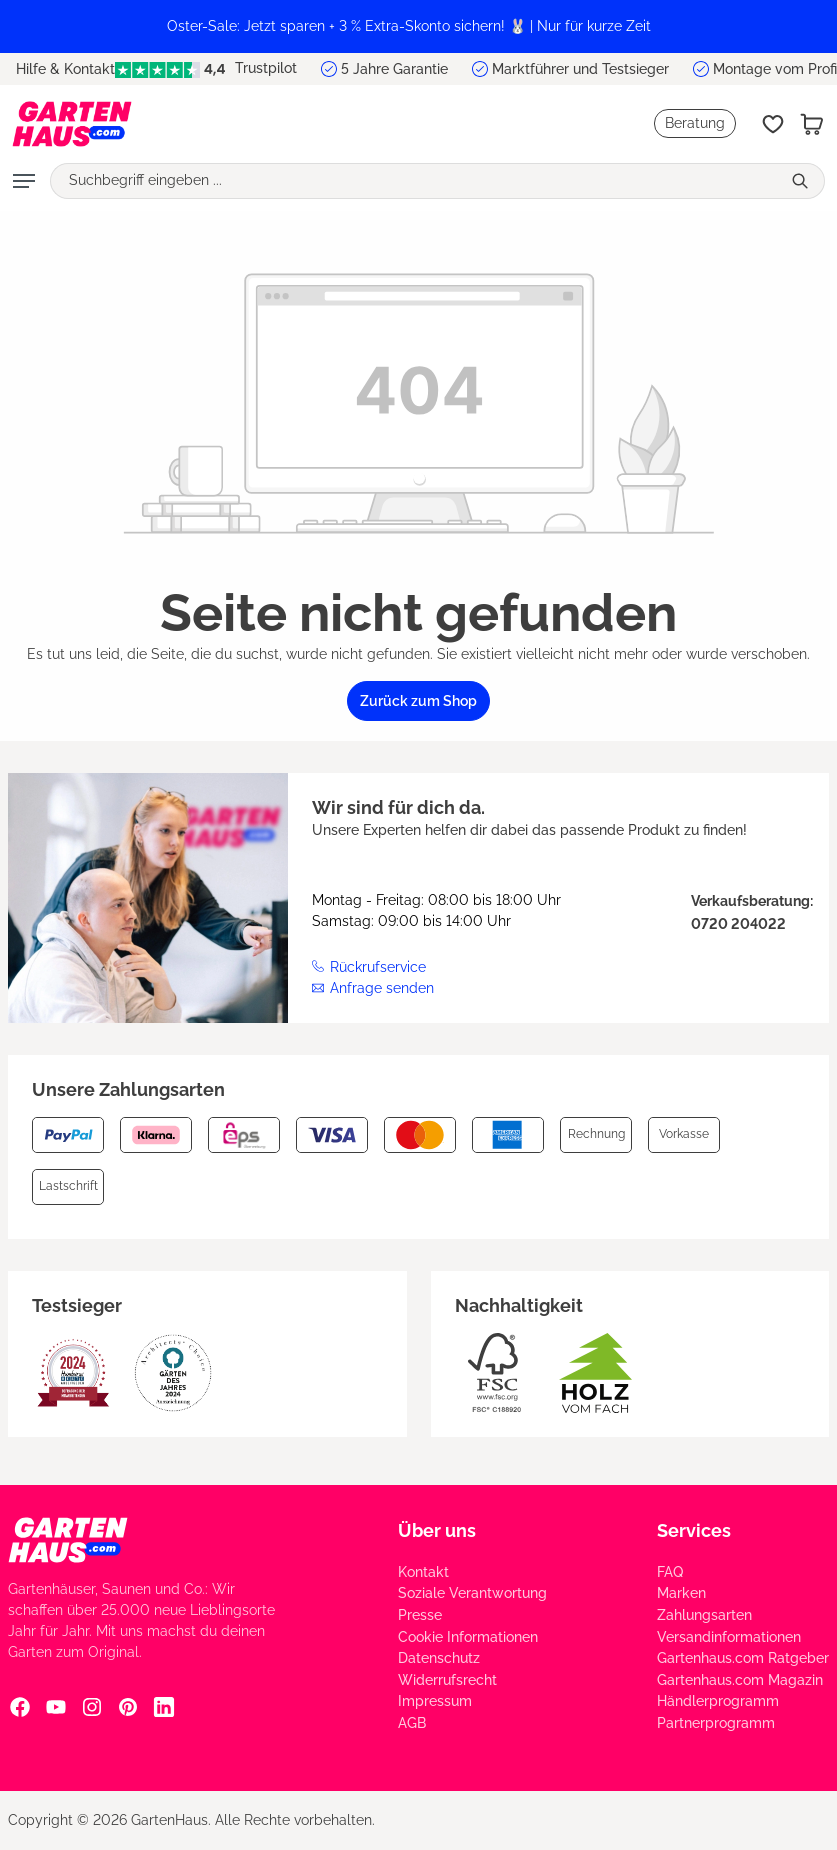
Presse (420, 1615)
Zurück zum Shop (418, 701)
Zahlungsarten (704, 1615)
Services (694, 1530)
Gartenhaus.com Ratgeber (743, 1658)
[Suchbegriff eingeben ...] (415, 181)
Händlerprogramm (718, 1701)
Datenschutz (439, 1658)
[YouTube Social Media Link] (56, 1706)
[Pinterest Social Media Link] (128, 1706)
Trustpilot (206, 68)
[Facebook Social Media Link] (20, 1706)
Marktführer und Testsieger (580, 69)
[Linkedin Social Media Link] (164, 1706)
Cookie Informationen (468, 1637)
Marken (681, 1593)
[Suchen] (802, 181)
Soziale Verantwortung (472, 1593)
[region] (418, 26)
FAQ (670, 1572)
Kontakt (423, 1572)
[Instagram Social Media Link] (92, 1706)
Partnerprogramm (716, 1723)
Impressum (435, 1701)
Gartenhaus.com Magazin (740, 1680)
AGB (412, 1723)
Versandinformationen (729, 1637)
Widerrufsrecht (447, 1680)
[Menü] (24, 181)
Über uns (437, 1530)
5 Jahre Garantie (394, 69)
